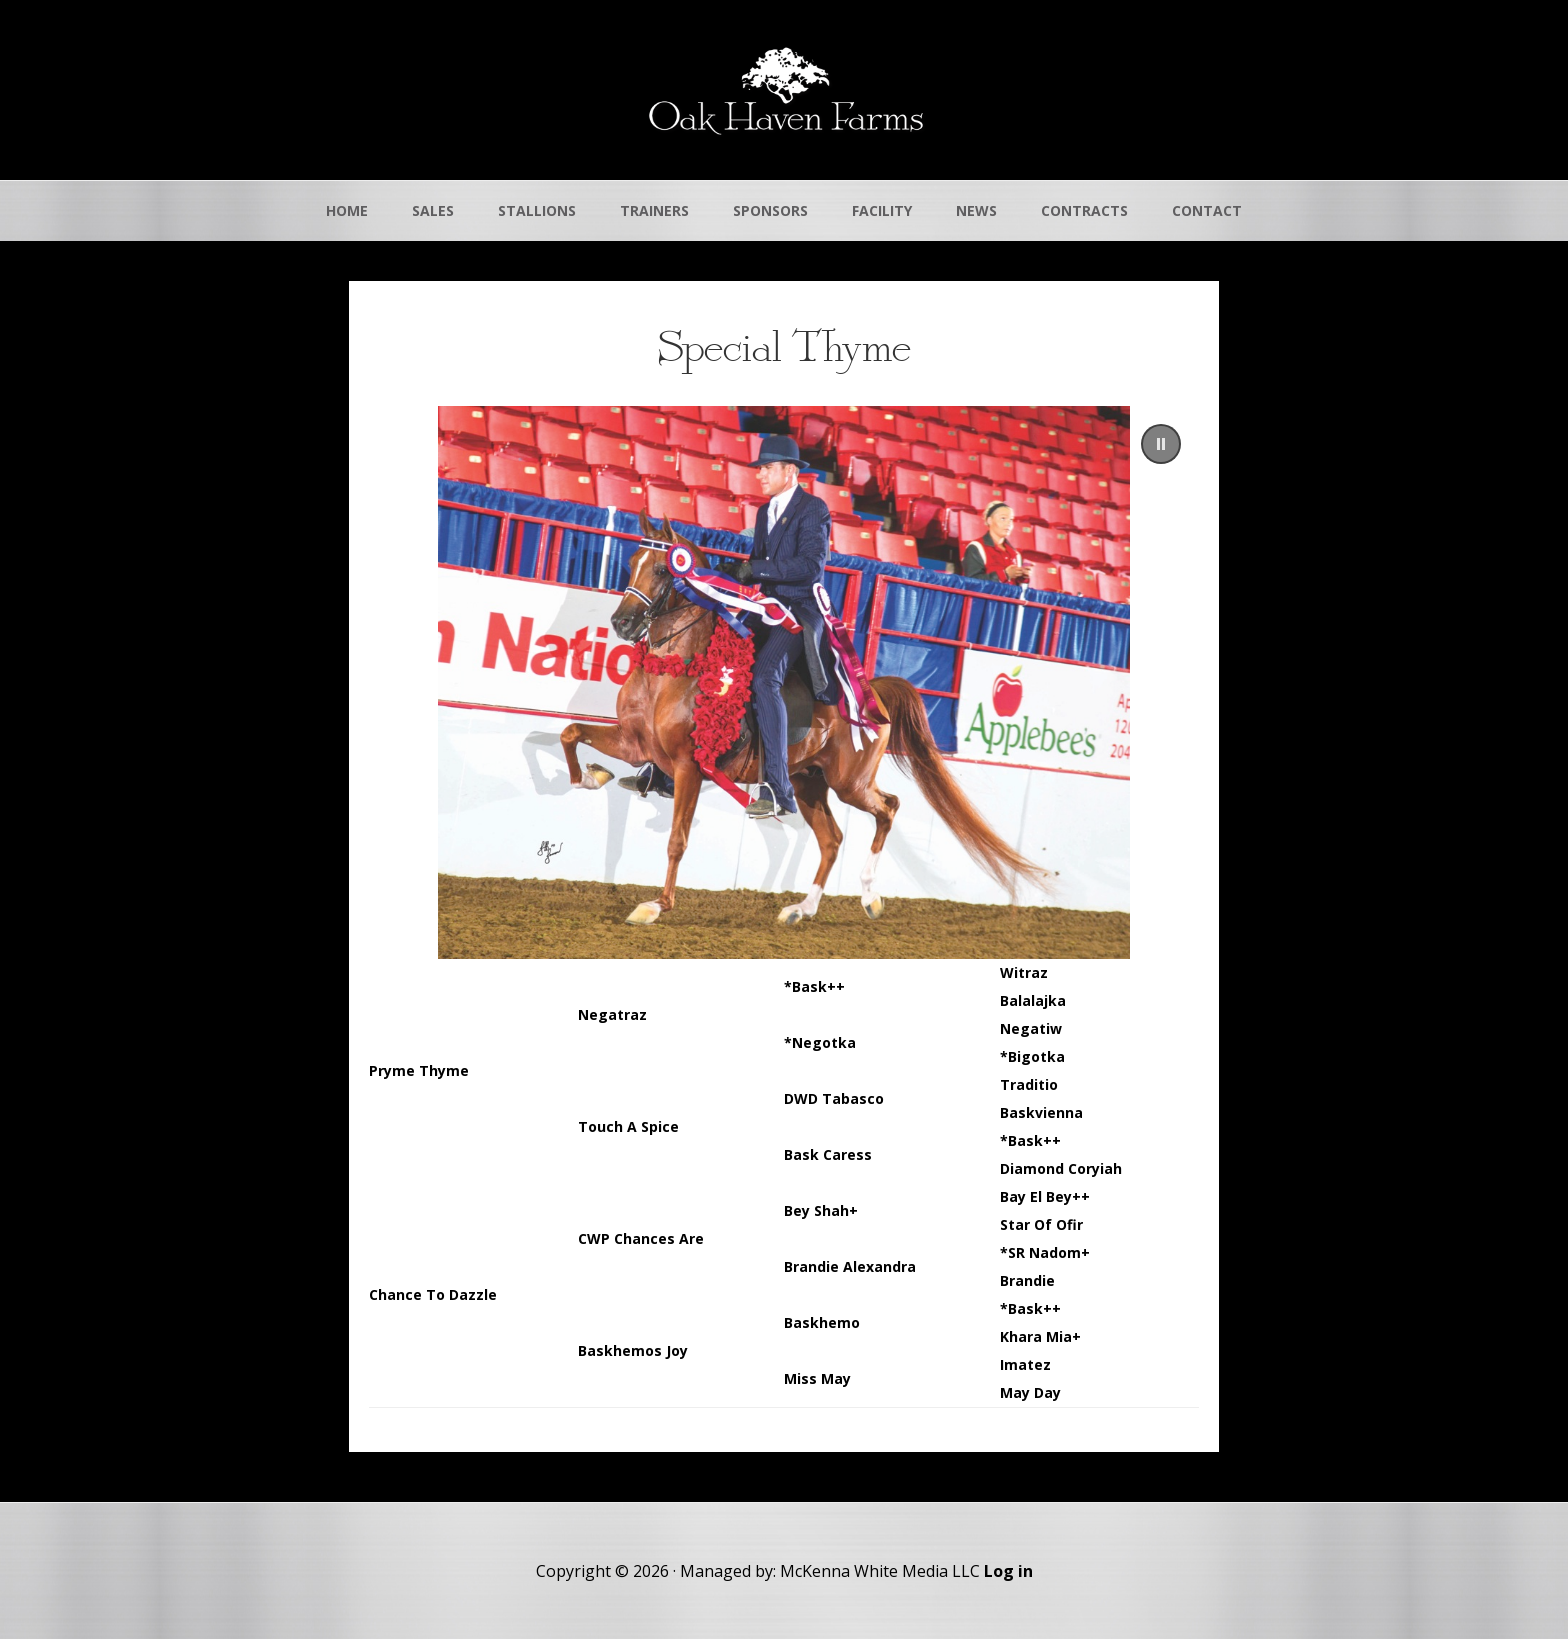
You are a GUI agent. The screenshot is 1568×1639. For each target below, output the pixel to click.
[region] (784, 682)
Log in (1008, 1571)
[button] (1161, 444)
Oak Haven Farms (784, 90)
